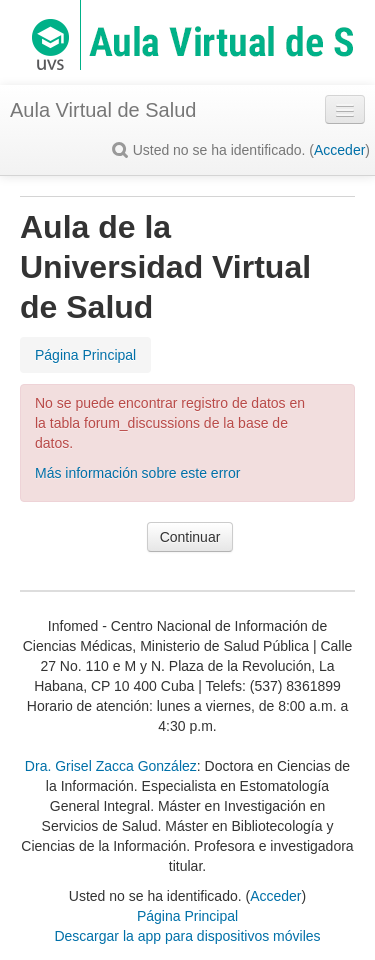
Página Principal (187, 916)
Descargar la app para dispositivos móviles (187, 936)
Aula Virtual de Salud (103, 110)
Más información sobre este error (137, 473)
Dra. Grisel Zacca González (111, 766)
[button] (123, 150)
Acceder (339, 150)
